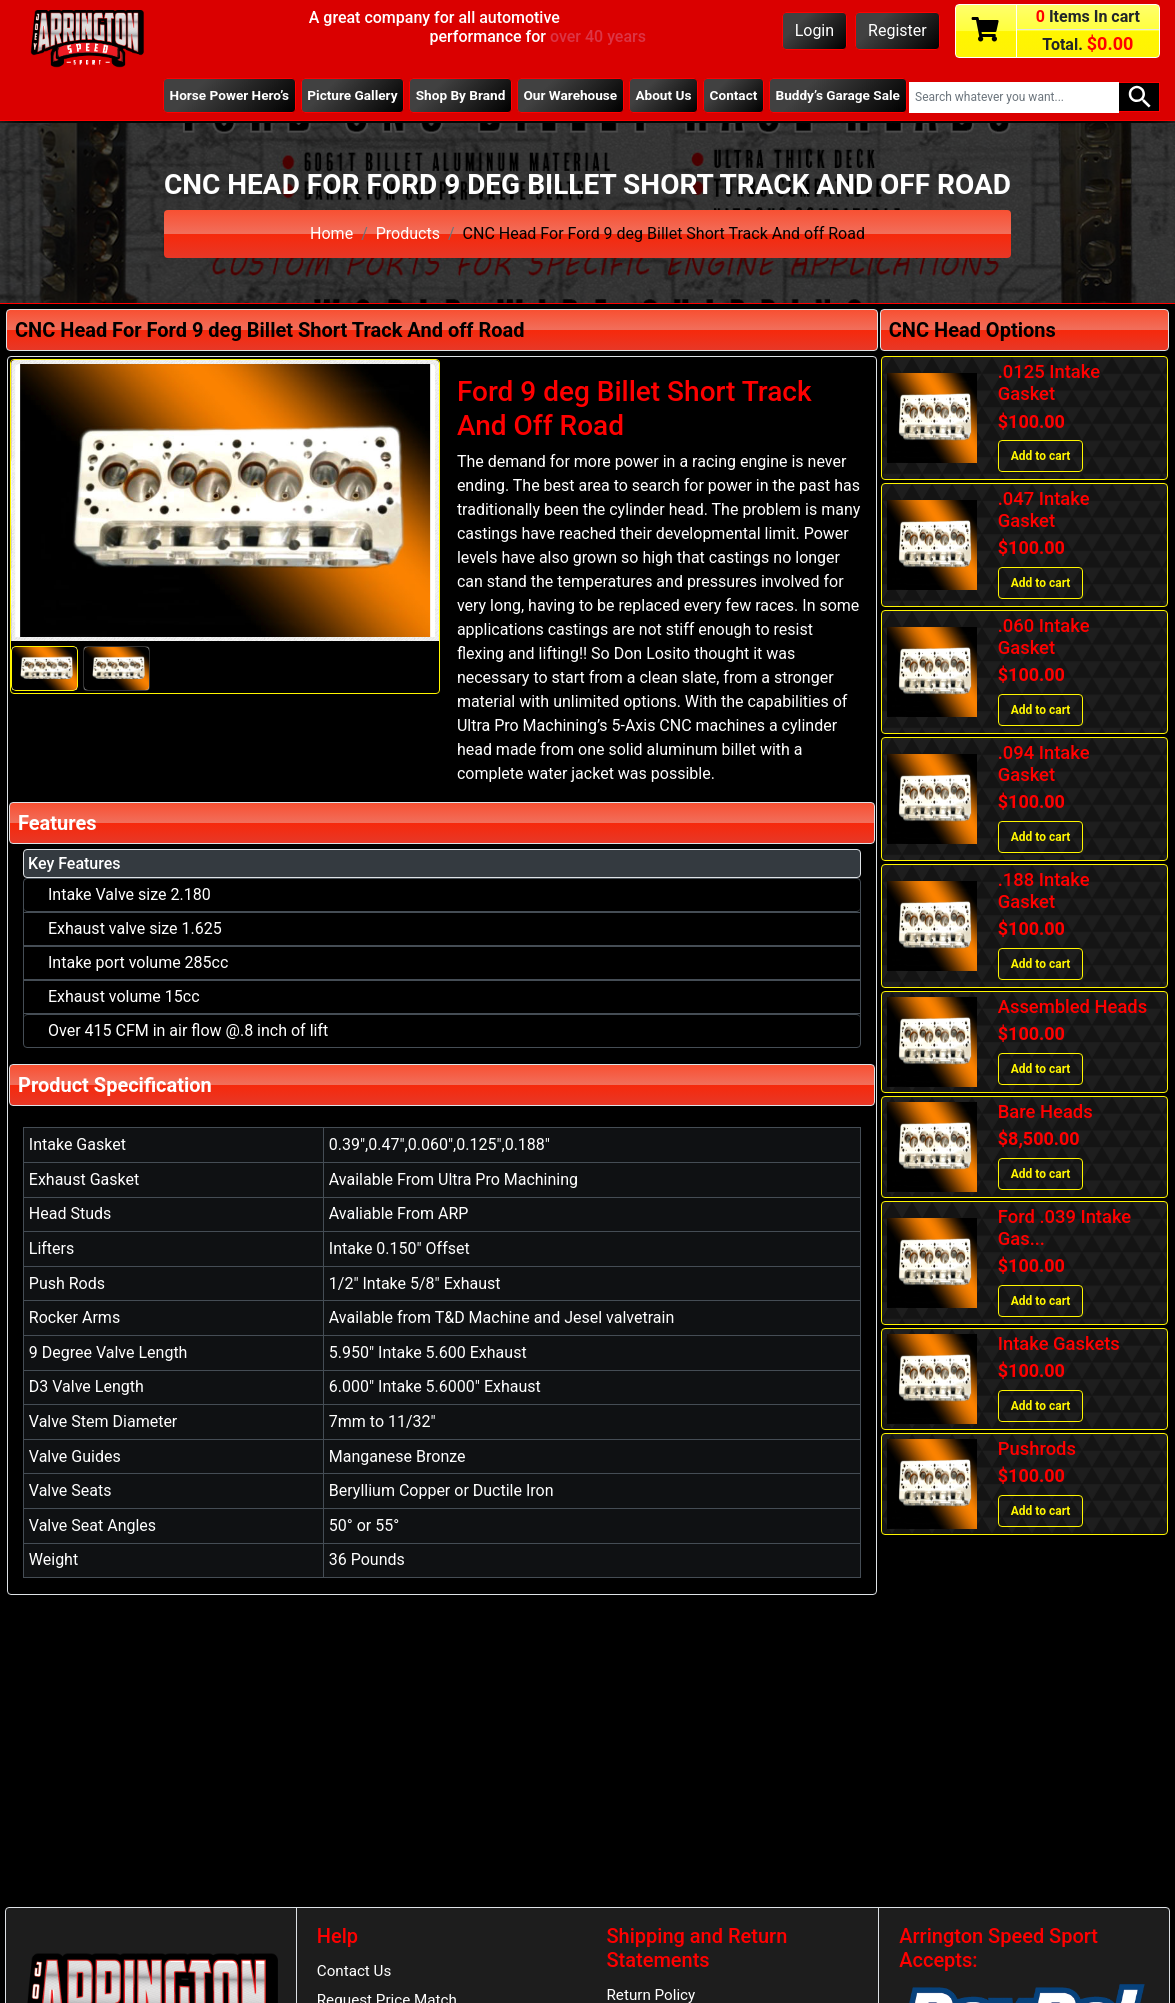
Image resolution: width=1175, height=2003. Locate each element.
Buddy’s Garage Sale (838, 95)
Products (408, 233)
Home (331, 233)
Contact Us (354, 1971)
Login (814, 30)
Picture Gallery (352, 95)
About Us (663, 95)
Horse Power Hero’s (230, 95)
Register (897, 30)
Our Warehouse (570, 95)
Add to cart (1041, 456)
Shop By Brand (461, 95)
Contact (734, 95)
